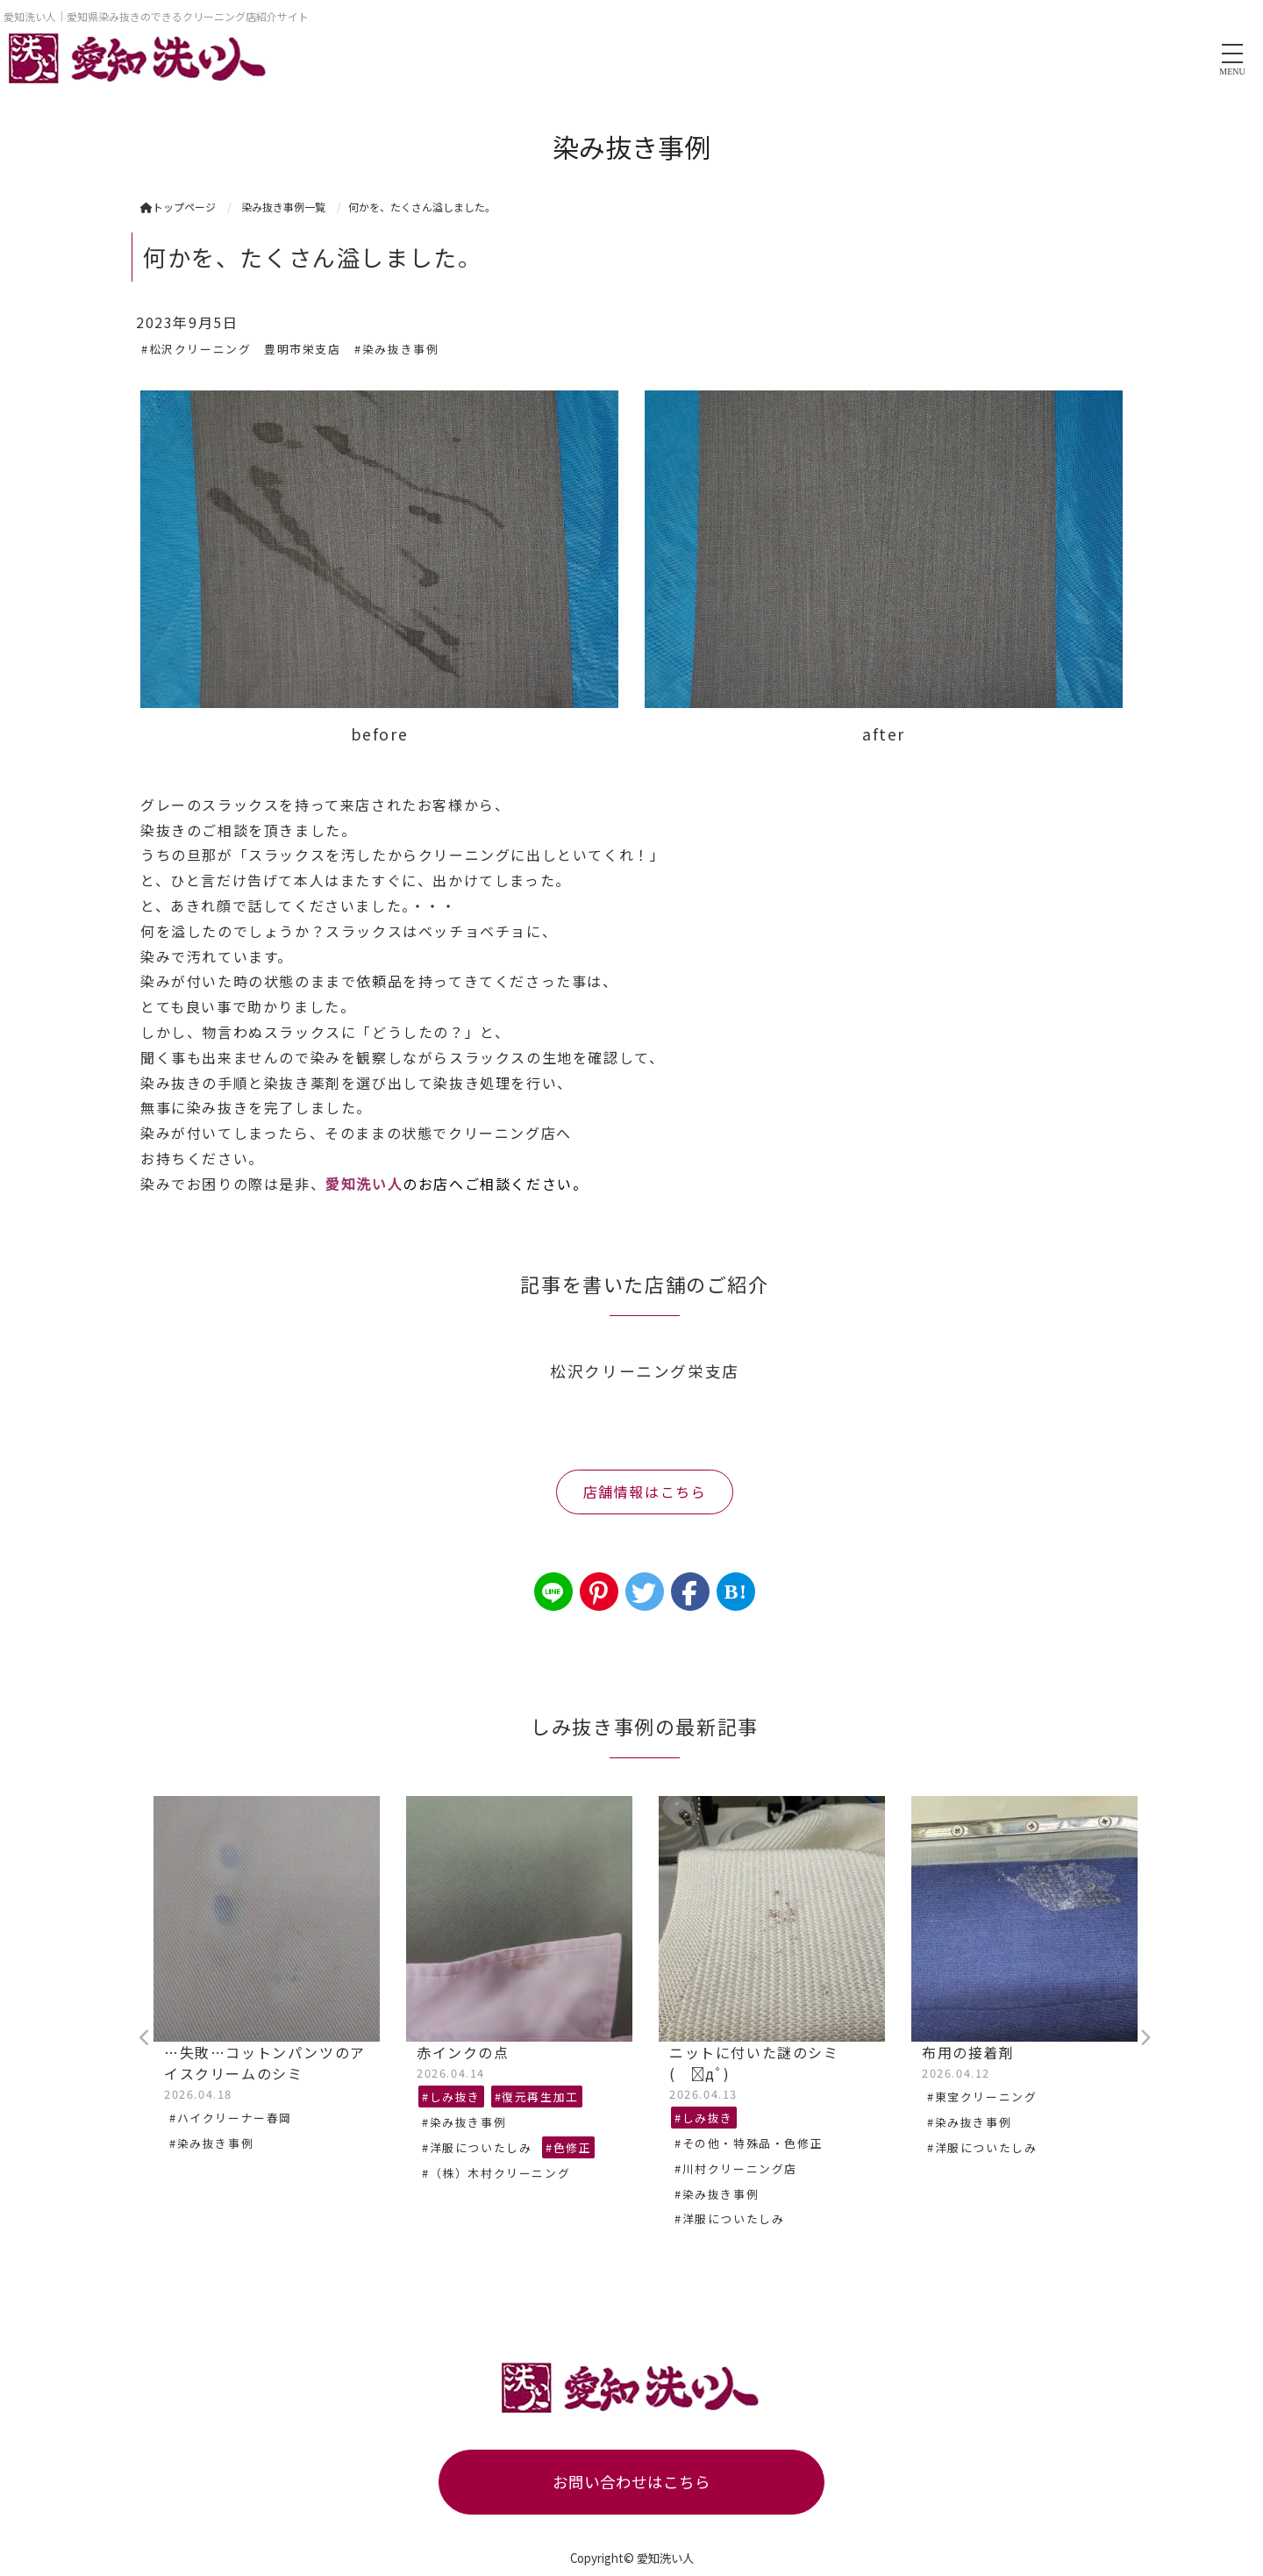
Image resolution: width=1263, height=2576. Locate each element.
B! (735, 1591)
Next (1144, 2038)
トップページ (178, 206)
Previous (144, 2038)
